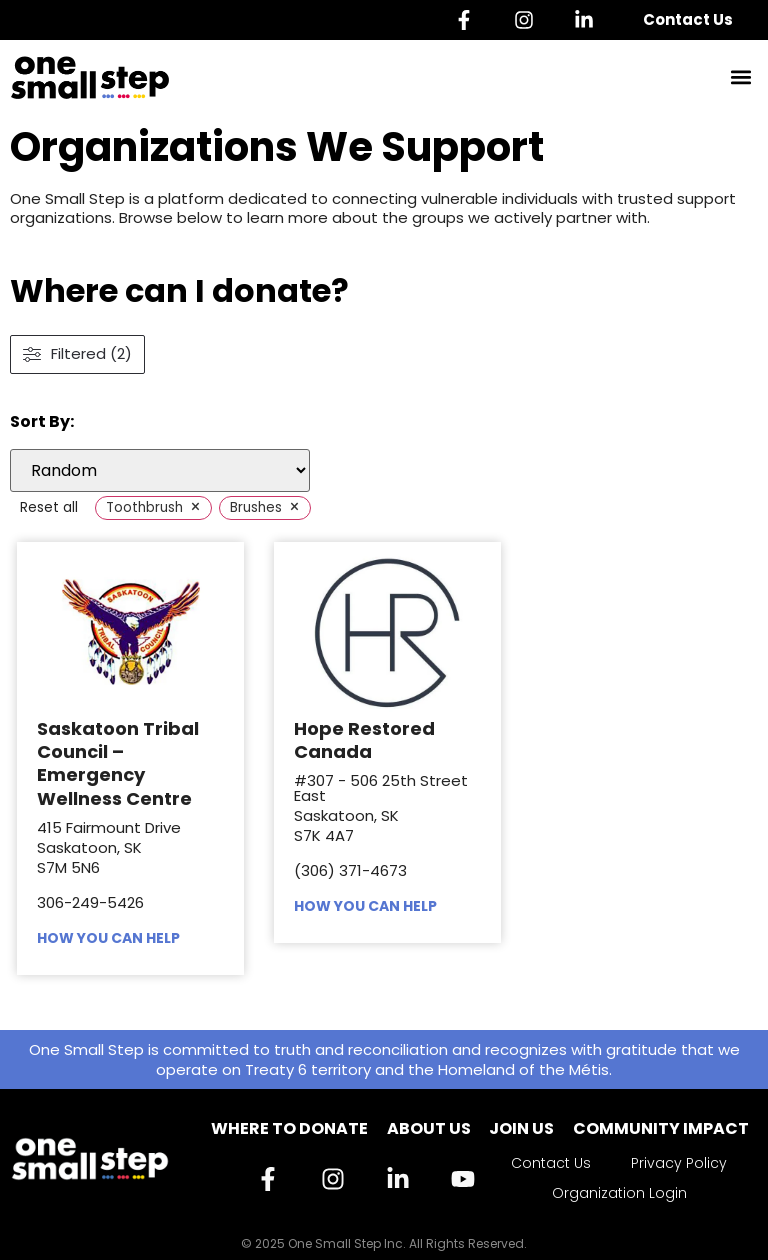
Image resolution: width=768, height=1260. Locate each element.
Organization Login (619, 1193)
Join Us (521, 1128)
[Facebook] (469, 20)
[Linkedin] (589, 20)
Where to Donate (289, 1128)
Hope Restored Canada (364, 740)
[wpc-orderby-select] (160, 470)
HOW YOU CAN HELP (108, 938)
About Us (429, 1128)
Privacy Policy (679, 1163)
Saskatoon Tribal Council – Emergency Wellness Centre (118, 763)
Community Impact (661, 1128)
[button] (741, 77)
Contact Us (688, 19)
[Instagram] (529, 20)
